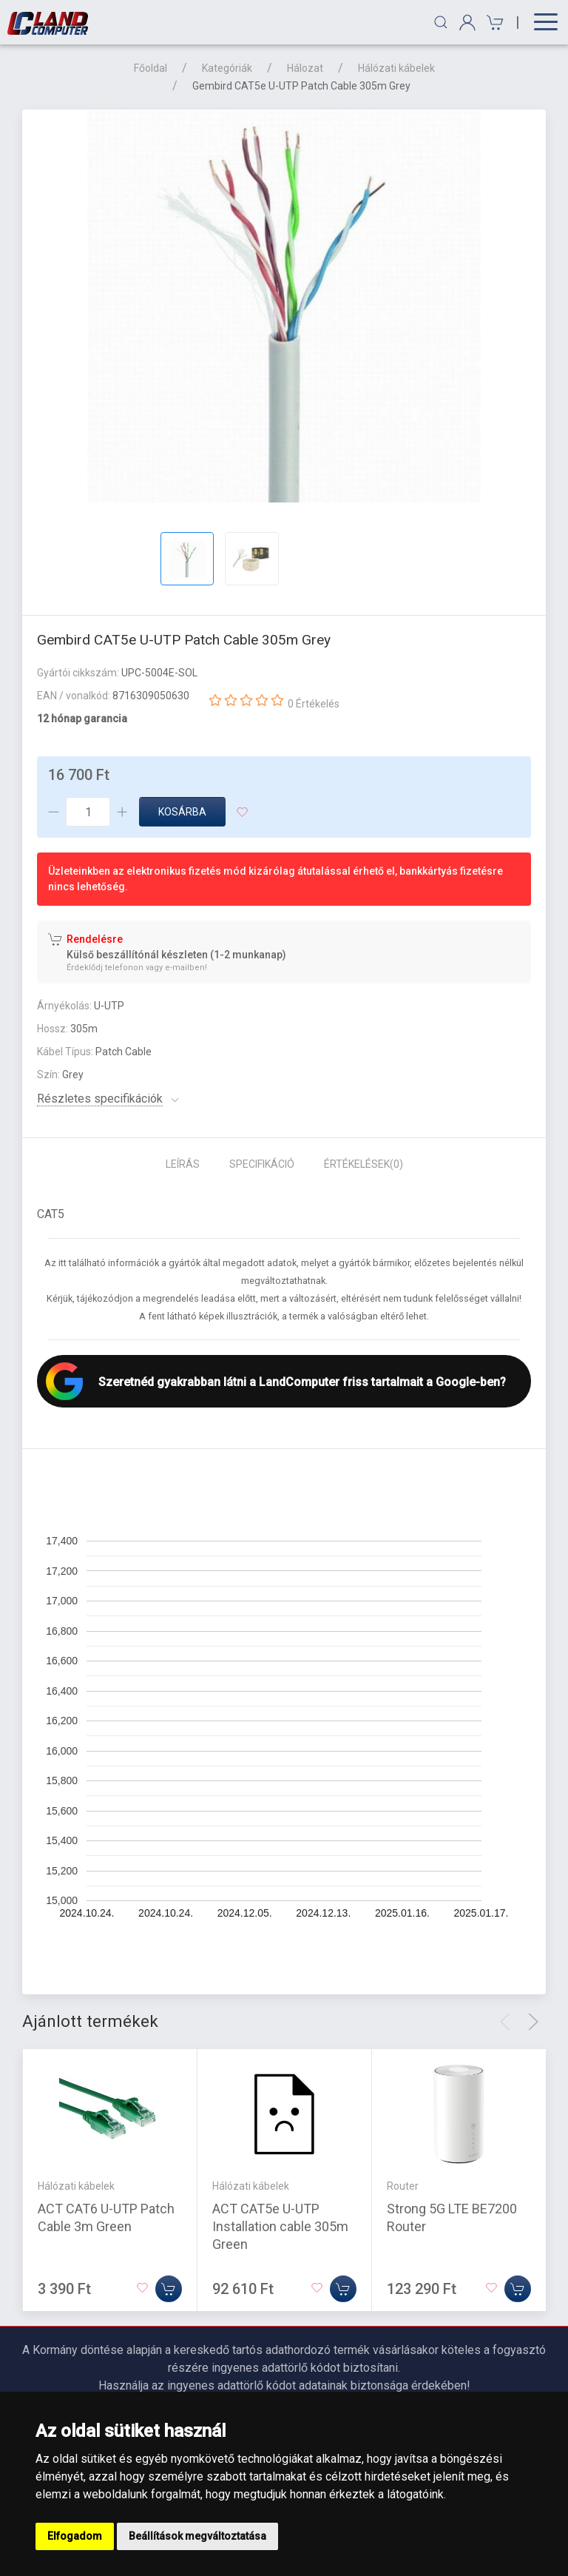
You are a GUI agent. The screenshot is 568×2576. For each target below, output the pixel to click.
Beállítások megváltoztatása (197, 2536)
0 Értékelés (313, 704)
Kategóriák (227, 68)
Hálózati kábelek (396, 68)
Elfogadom (74, 2536)
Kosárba (182, 812)
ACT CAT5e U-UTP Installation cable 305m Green (280, 2225)
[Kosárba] (168, 2288)
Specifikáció (261, 1164)
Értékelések (363, 1164)
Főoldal (150, 68)
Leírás (183, 1164)
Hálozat (305, 68)
